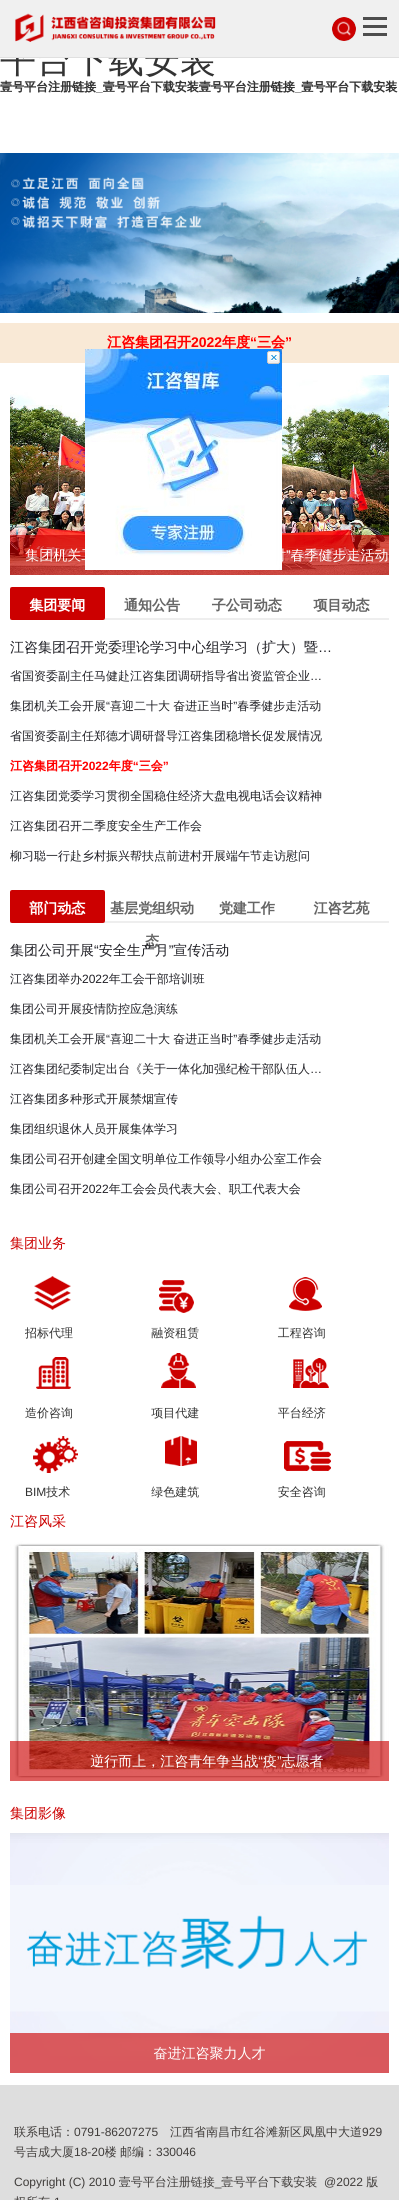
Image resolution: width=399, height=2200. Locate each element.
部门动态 (57, 908)
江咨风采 (38, 1521)
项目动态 (342, 605)
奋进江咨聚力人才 (209, 2053)
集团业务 (38, 1243)
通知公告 (152, 605)
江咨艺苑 (342, 908)
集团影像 (38, 1813)
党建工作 (247, 908)
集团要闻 (57, 605)
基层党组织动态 (152, 911)
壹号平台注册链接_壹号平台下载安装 (218, 2182)
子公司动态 (247, 605)
